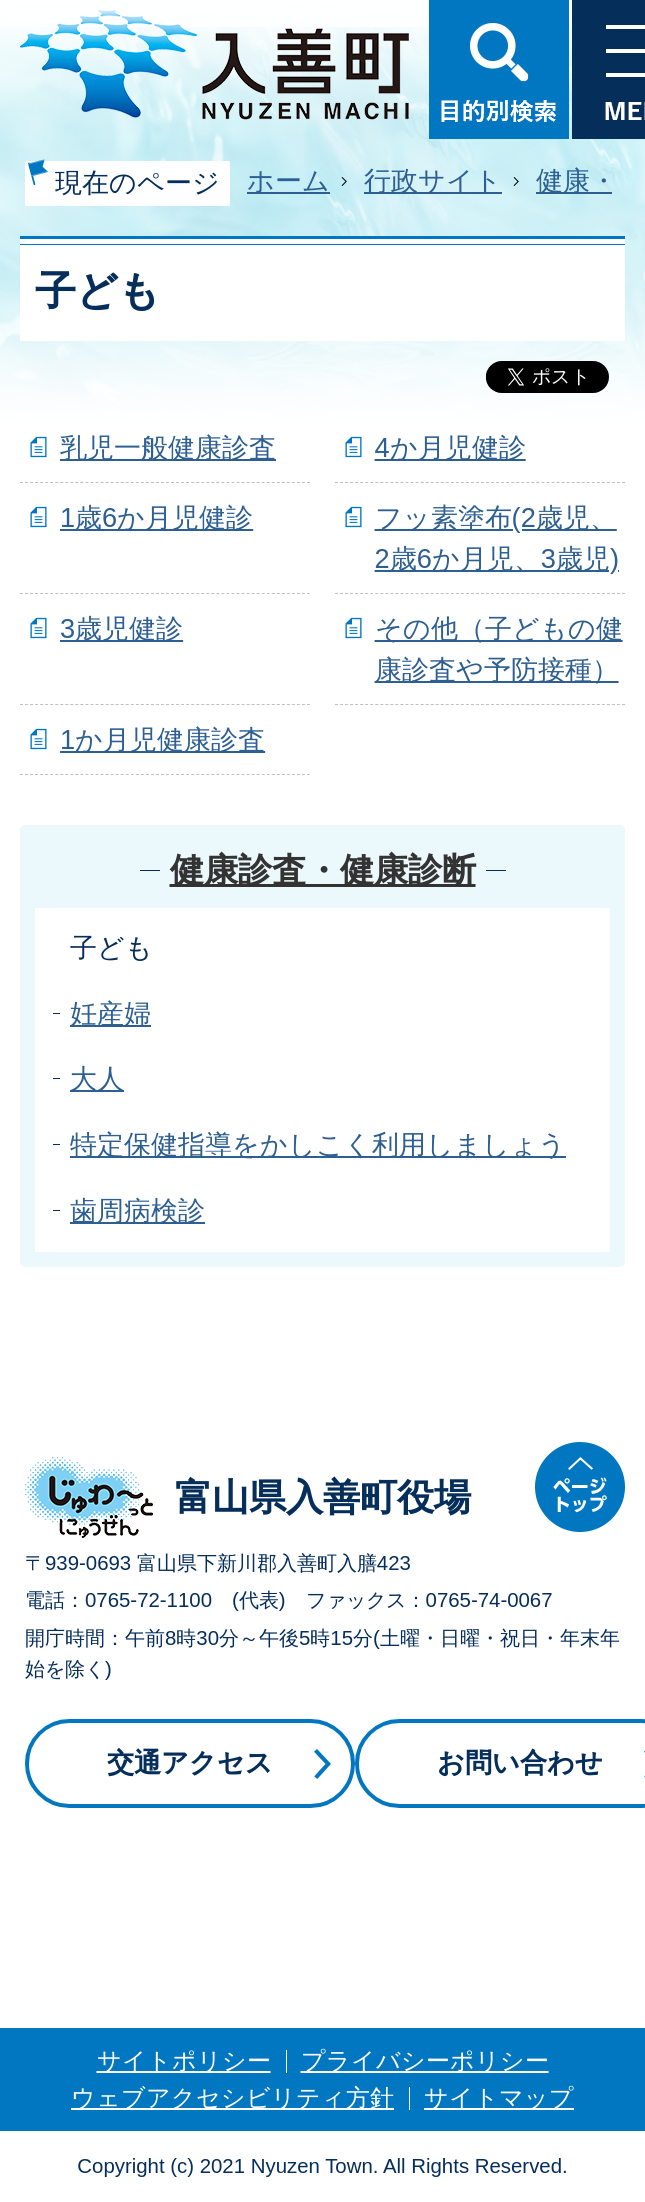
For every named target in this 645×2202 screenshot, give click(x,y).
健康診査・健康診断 (323, 870)
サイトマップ (499, 2097)
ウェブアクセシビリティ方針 (232, 2097)
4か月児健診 (450, 447)
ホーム (288, 180)
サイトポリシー (184, 2060)
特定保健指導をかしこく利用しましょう (318, 1144)
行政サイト (433, 180)
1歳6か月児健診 (156, 517)
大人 (97, 1078)
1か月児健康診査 (162, 739)
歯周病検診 (137, 1210)
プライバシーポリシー (425, 2060)
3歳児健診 (121, 628)
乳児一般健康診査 (168, 447)
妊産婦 (110, 1013)
